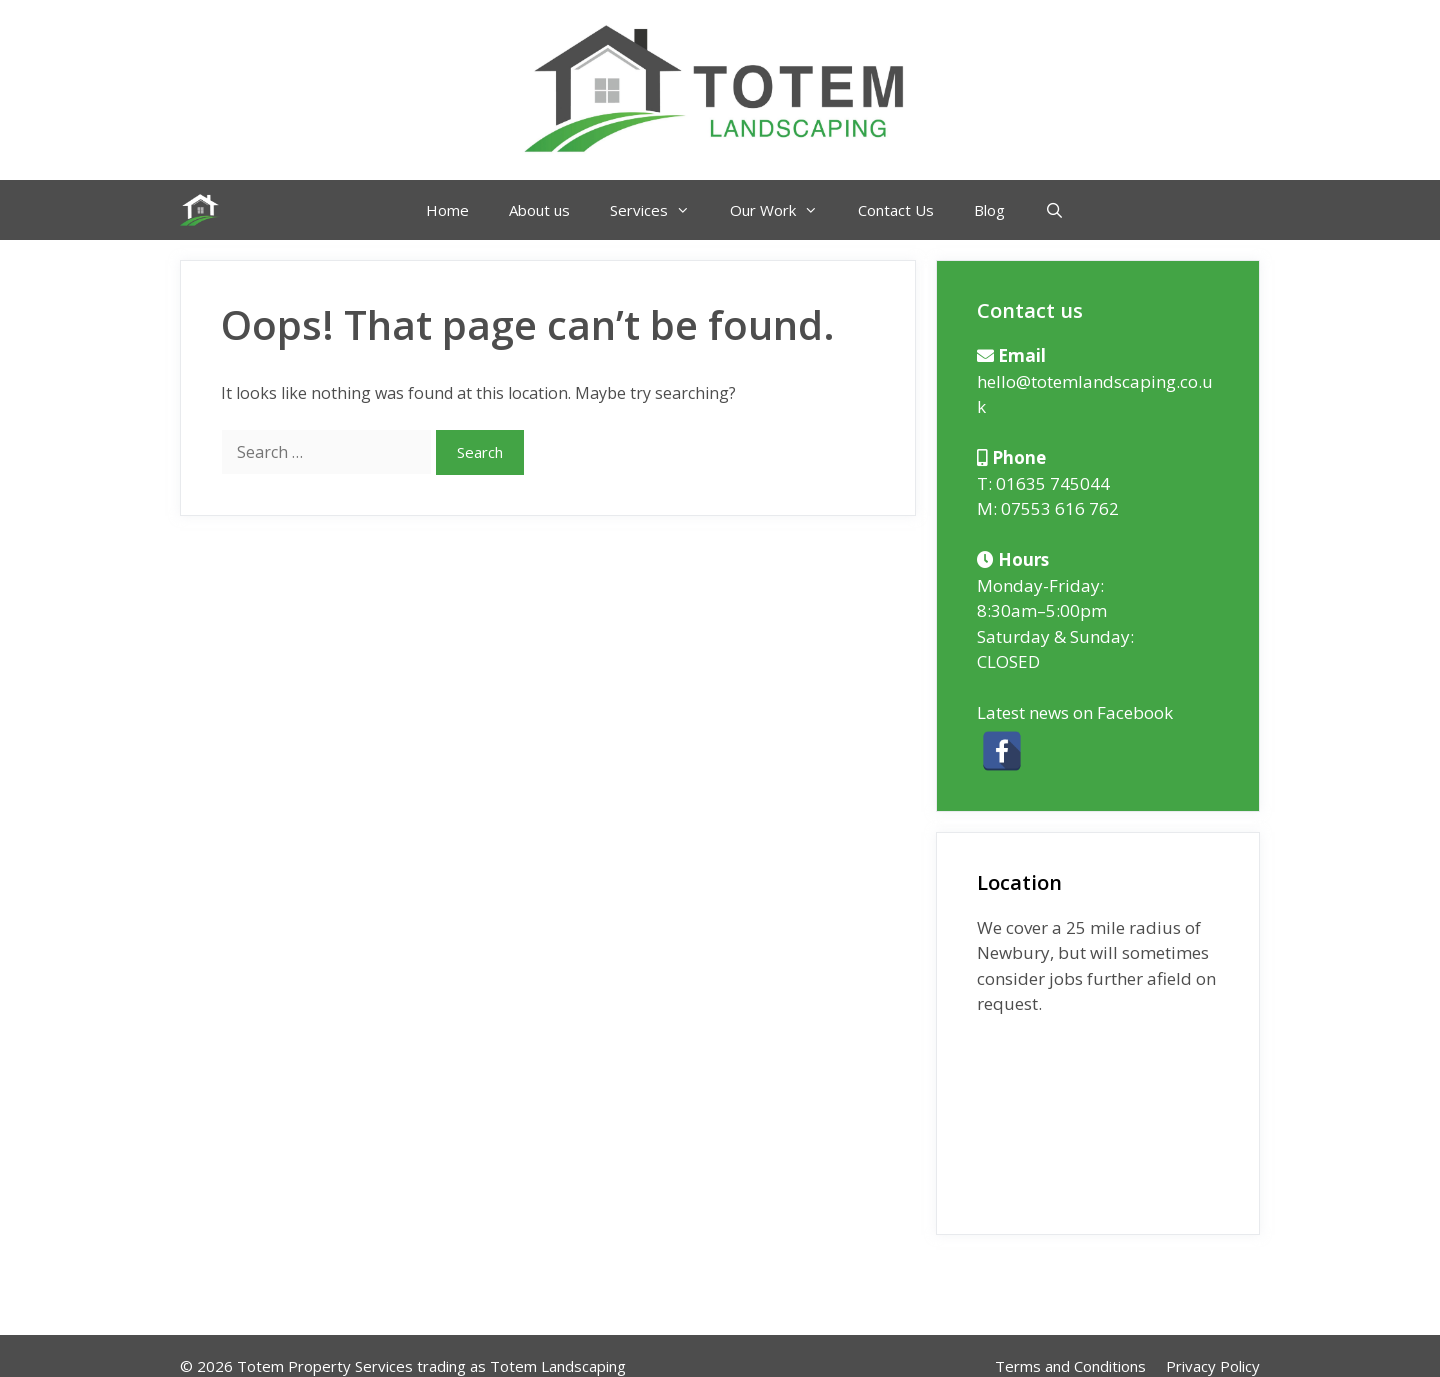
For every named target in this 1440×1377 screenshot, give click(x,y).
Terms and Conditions (1070, 1366)
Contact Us (896, 210)
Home (447, 210)
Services (660, 210)
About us (539, 210)
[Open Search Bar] (1054, 210)
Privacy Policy (1213, 1366)
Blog (989, 210)
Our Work (784, 210)
